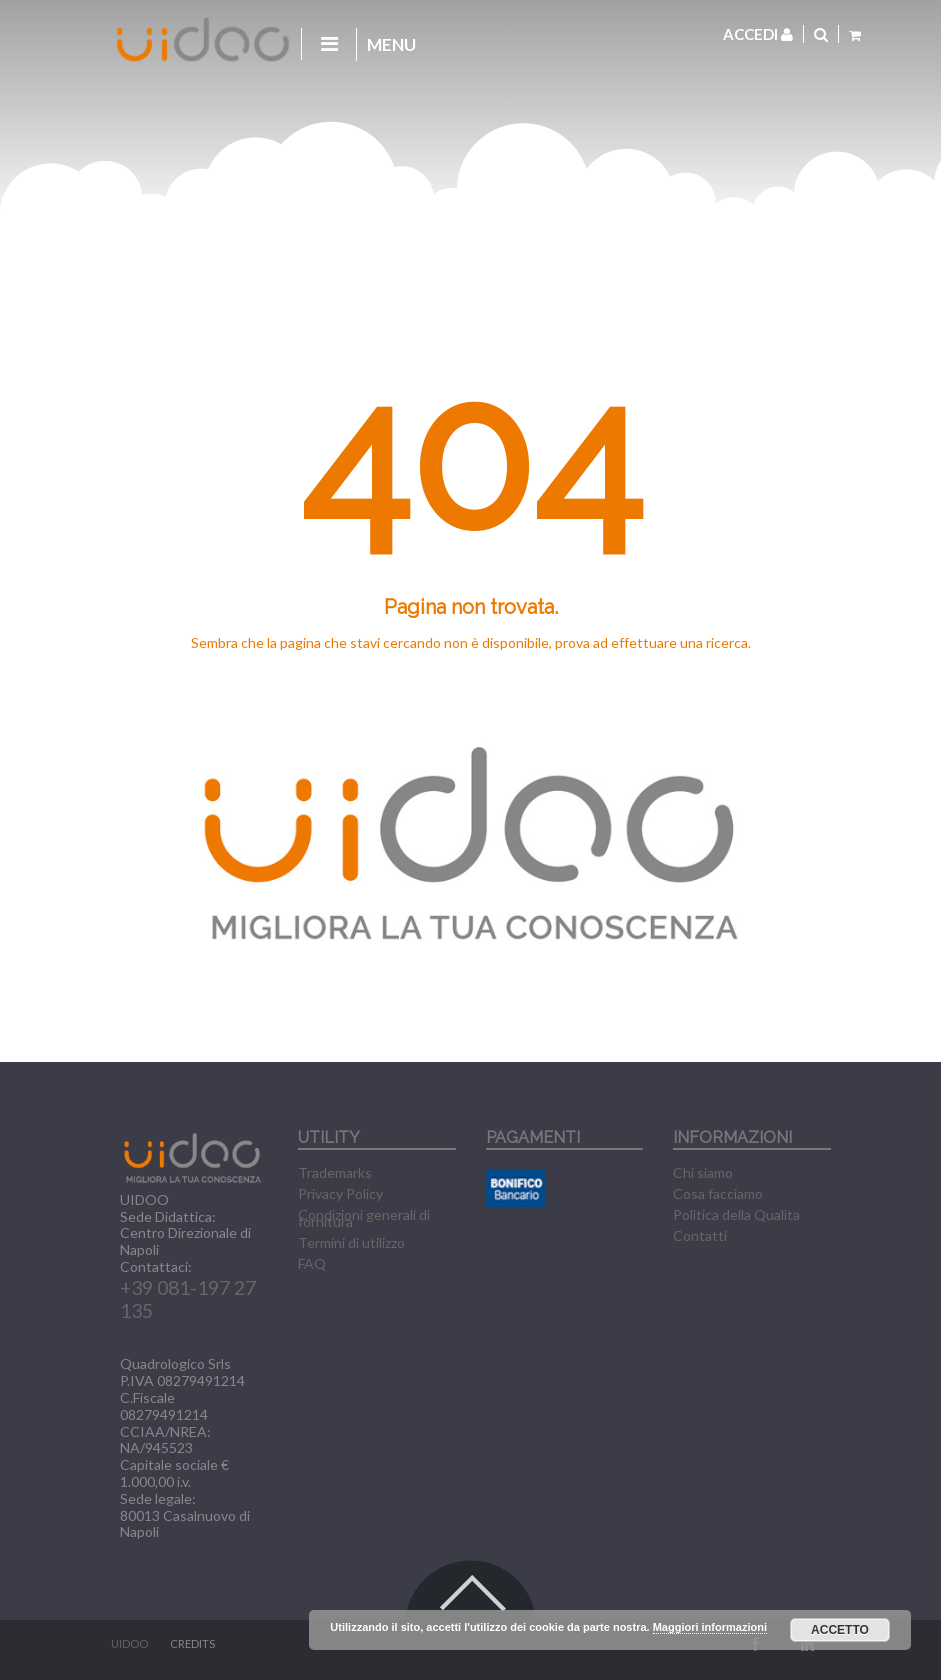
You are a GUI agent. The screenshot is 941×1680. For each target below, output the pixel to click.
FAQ (312, 1263)
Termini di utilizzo (351, 1242)
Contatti (700, 1235)
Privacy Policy (340, 1193)
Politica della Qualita (736, 1214)
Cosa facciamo (718, 1193)
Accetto (840, 1630)
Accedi (758, 34)
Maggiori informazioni (710, 1627)
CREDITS (192, 1643)
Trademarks (335, 1172)
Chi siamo (703, 1172)
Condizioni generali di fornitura (364, 1218)
